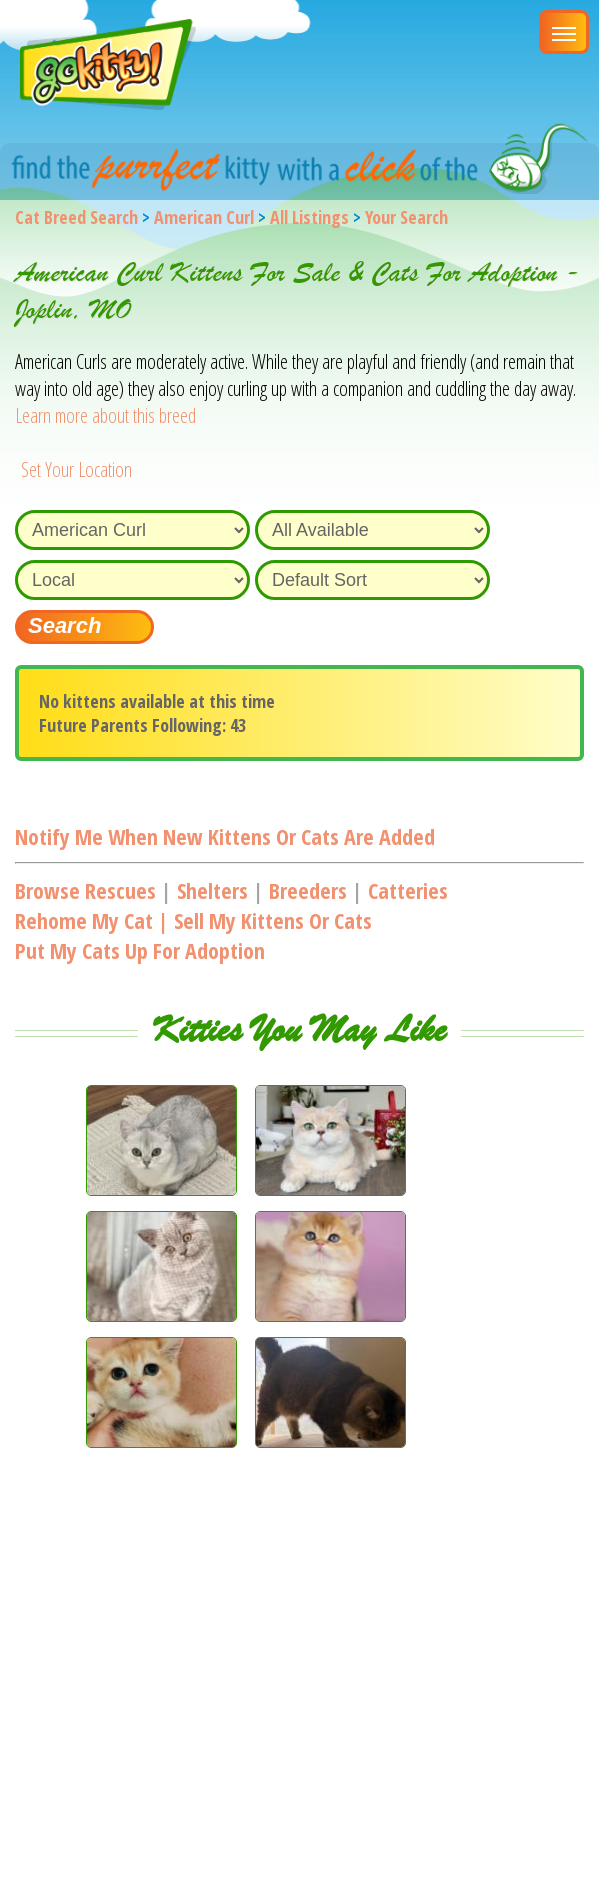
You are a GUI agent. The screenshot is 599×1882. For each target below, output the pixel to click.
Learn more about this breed (105, 415)
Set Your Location (76, 469)
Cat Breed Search (76, 217)
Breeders (308, 890)
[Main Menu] (564, 32)
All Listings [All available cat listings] (309, 217)
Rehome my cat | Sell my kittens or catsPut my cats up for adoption (193, 935)
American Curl (204, 217)
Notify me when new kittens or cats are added (225, 836)
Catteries (408, 890)
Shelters (212, 890)
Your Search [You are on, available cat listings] (406, 217)
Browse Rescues (85, 890)
